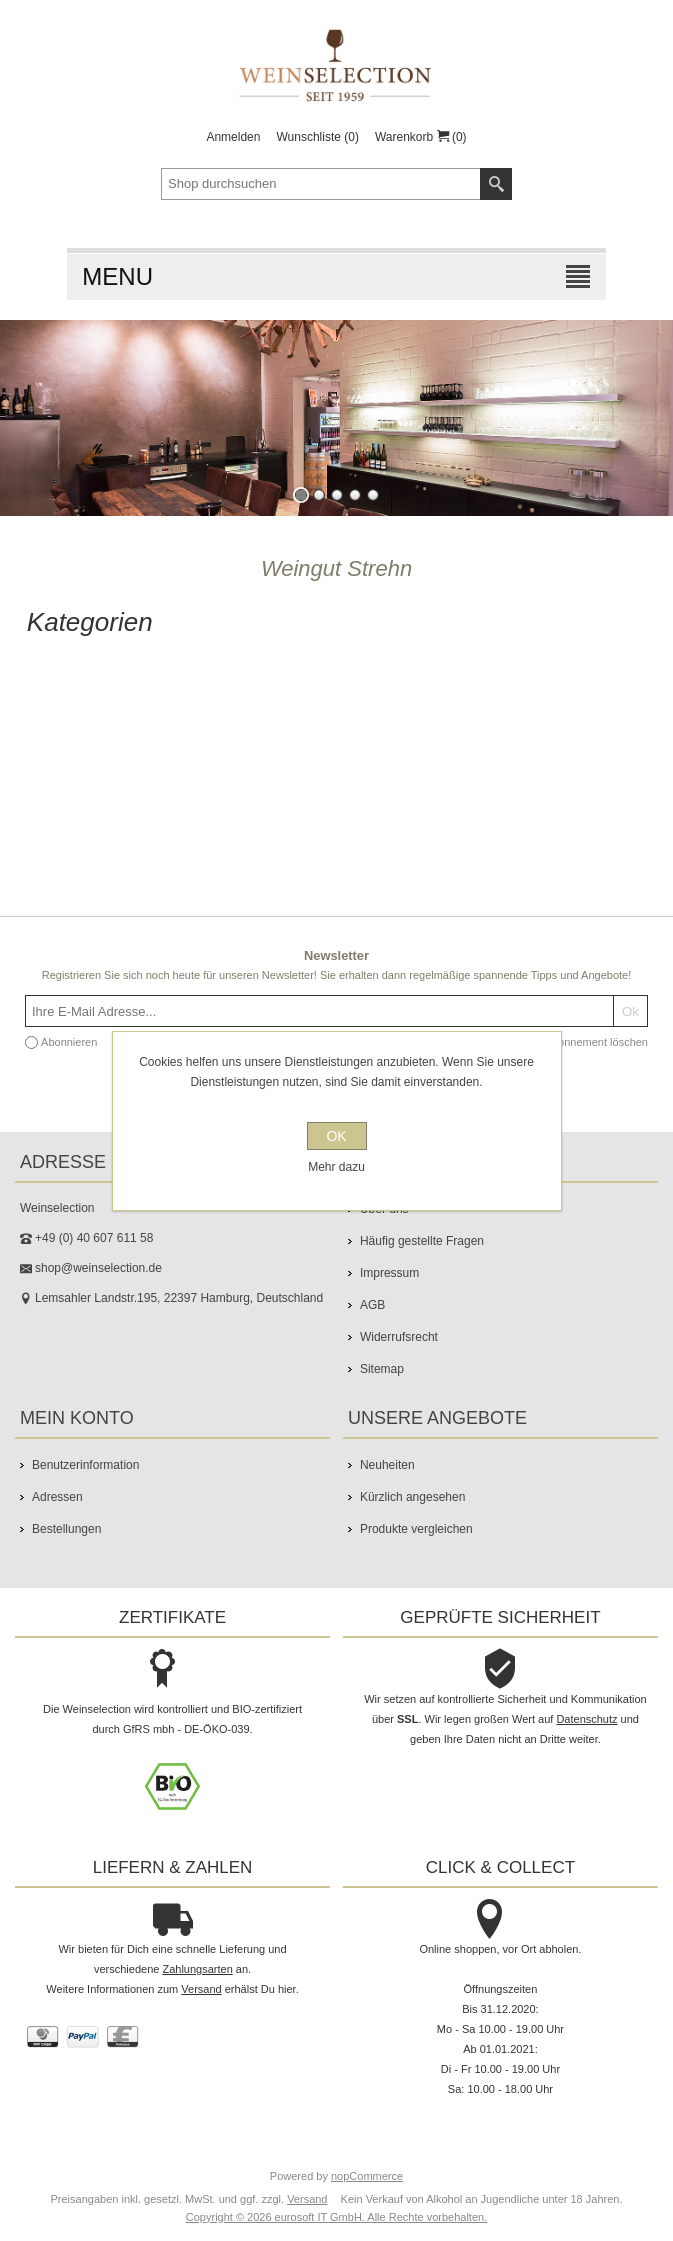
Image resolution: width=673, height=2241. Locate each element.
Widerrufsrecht (399, 1337)
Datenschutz (586, 1719)
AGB (372, 1305)
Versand (201, 1989)
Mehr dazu (336, 1167)
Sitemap (382, 1369)
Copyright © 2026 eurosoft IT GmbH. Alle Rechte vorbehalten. (336, 2217)
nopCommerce (367, 2176)
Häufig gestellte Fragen (422, 1241)
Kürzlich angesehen (412, 1497)
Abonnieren (69, 1042)
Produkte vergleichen (416, 1529)
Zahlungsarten (197, 1969)
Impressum (389, 1273)
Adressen (57, 1497)
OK (336, 1136)
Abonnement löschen (596, 1042)
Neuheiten (387, 1465)
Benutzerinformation (85, 1465)
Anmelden (233, 137)
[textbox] (321, 184)
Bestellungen (66, 1529)
